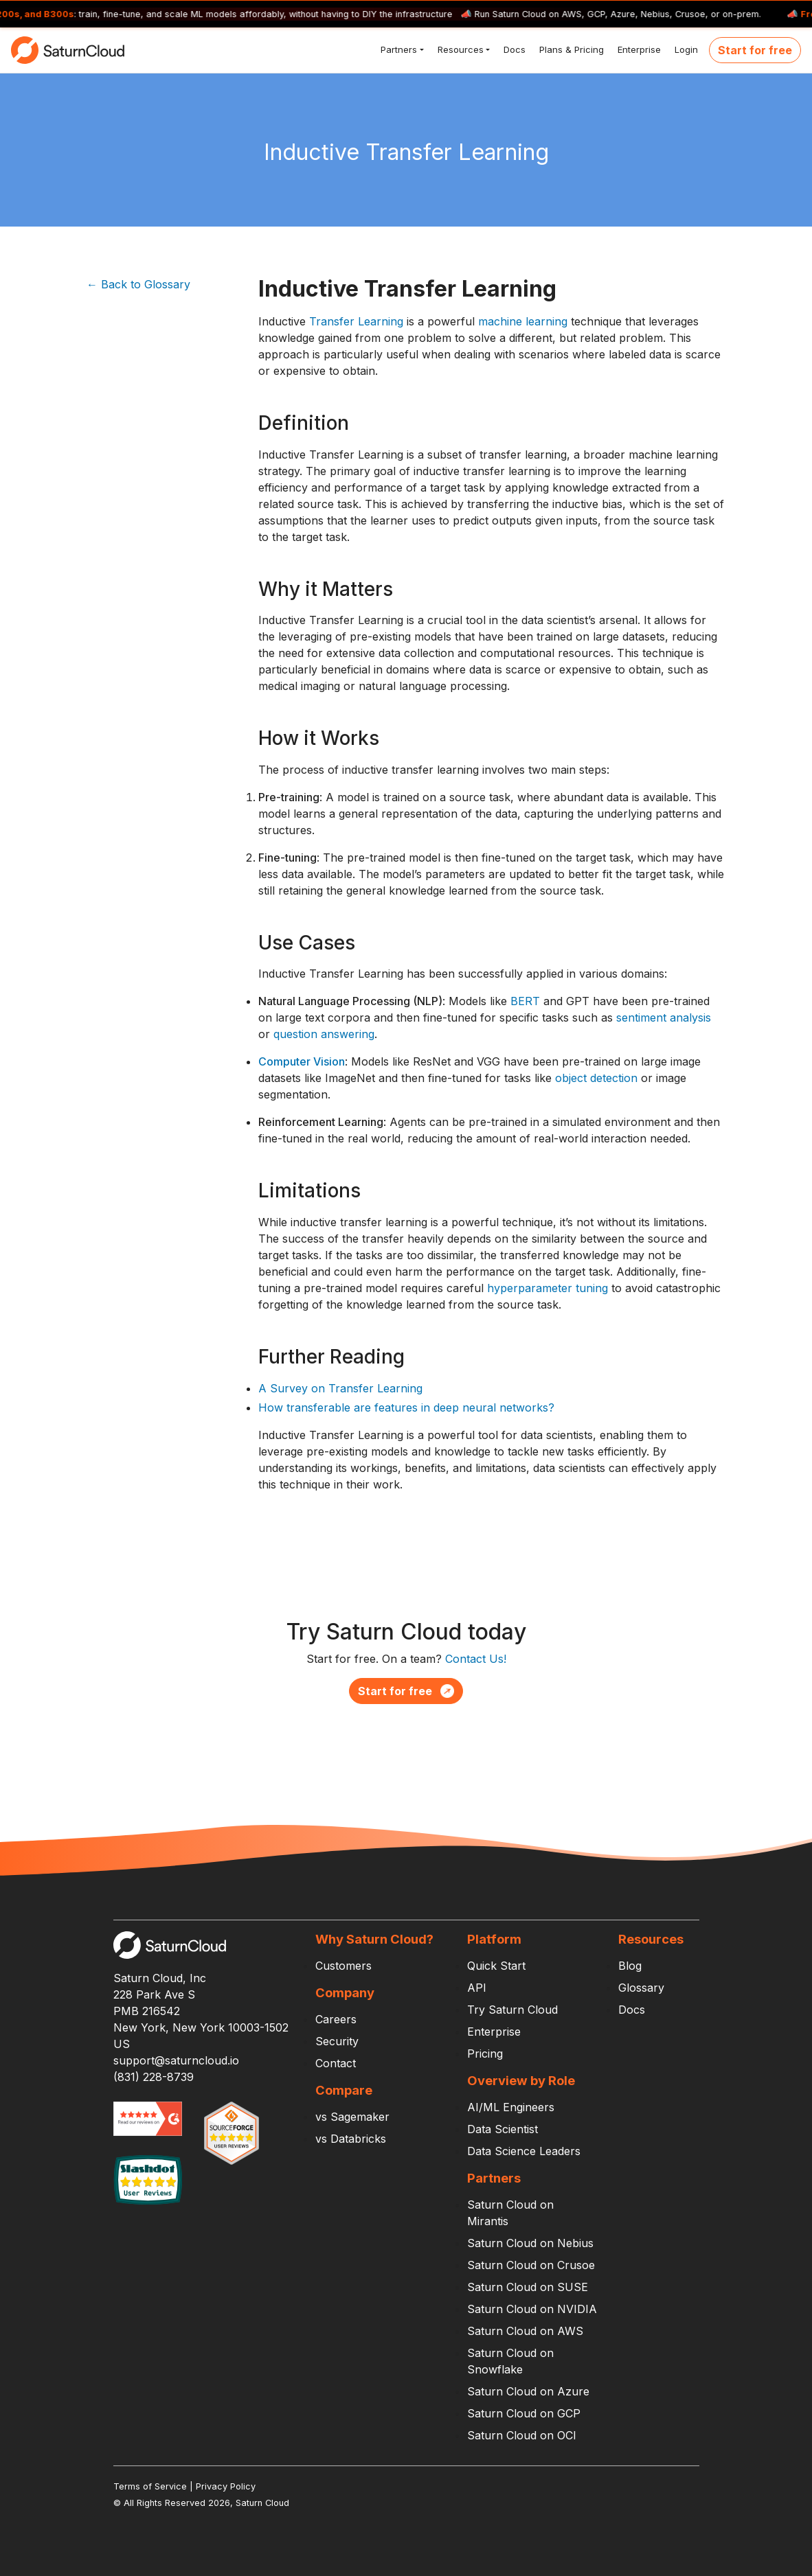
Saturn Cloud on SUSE (527, 2287)
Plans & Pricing (570, 49)
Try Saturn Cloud (512, 2009)
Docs (513, 49)
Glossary (641, 1987)
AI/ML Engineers (510, 2107)
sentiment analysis (663, 1017)
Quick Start (496, 1966)
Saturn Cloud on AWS (525, 2331)
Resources (459, 49)
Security (337, 2041)
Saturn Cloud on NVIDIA (532, 2309)
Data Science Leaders (523, 2151)
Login (685, 49)
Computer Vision (301, 1061)
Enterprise (638, 49)
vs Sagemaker (352, 2117)
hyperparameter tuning (547, 1288)
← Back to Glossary (138, 284)
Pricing (485, 2053)
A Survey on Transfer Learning (340, 1388)
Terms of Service (150, 2486)
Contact (335, 2063)
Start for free (755, 50)
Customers (343, 1966)
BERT (525, 1001)
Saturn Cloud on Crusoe (531, 2265)
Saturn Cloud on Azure (528, 2391)
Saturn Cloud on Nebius (530, 2243)
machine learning (522, 321)
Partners (397, 49)
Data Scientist (502, 2129)
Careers (336, 2019)
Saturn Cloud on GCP (523, 2413)
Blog (630, 1966)
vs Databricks (350, 2139)
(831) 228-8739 (153, 2077)
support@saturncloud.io (176, 2060)
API (476, 1987)
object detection (596, 1078)
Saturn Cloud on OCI (521, 2435)
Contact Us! (475, 1659)
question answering (323, 1034)
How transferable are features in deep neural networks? (406, 1407)
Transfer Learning (356, 321)
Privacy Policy (226, 2486)
